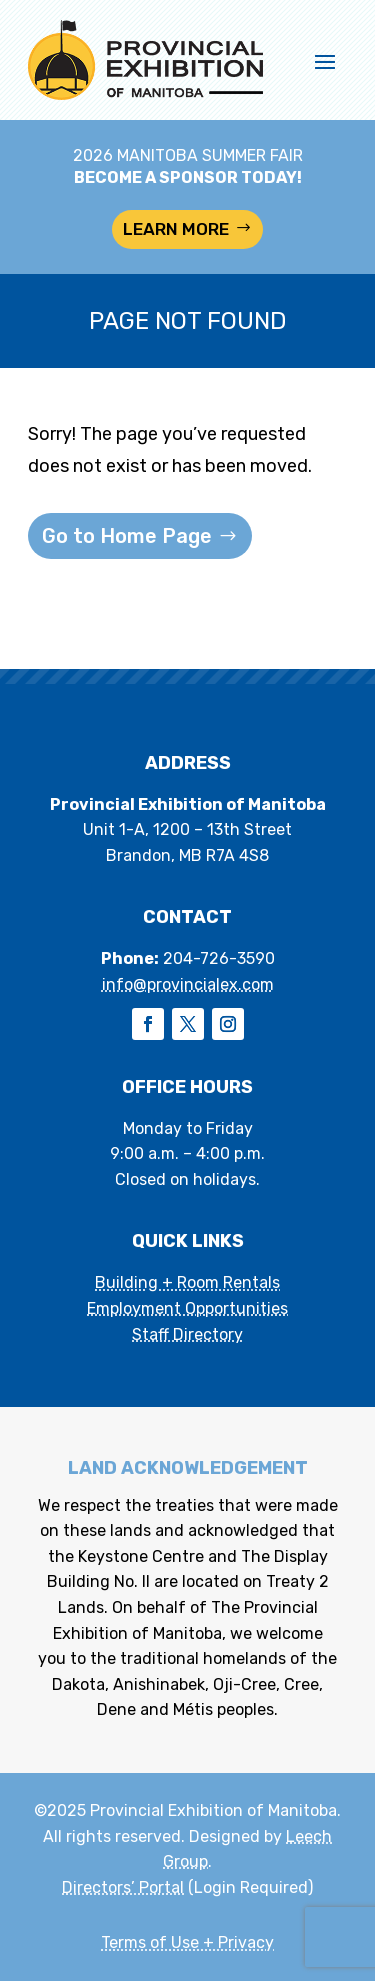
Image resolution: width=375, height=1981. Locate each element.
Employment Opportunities (187, 1308)
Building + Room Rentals (187, 1282)
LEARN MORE (176, 229)
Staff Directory (187, 1334)
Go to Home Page (127, 536)
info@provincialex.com (188, 984)
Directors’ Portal (123, 1887)
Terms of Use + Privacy (187, 1942)
